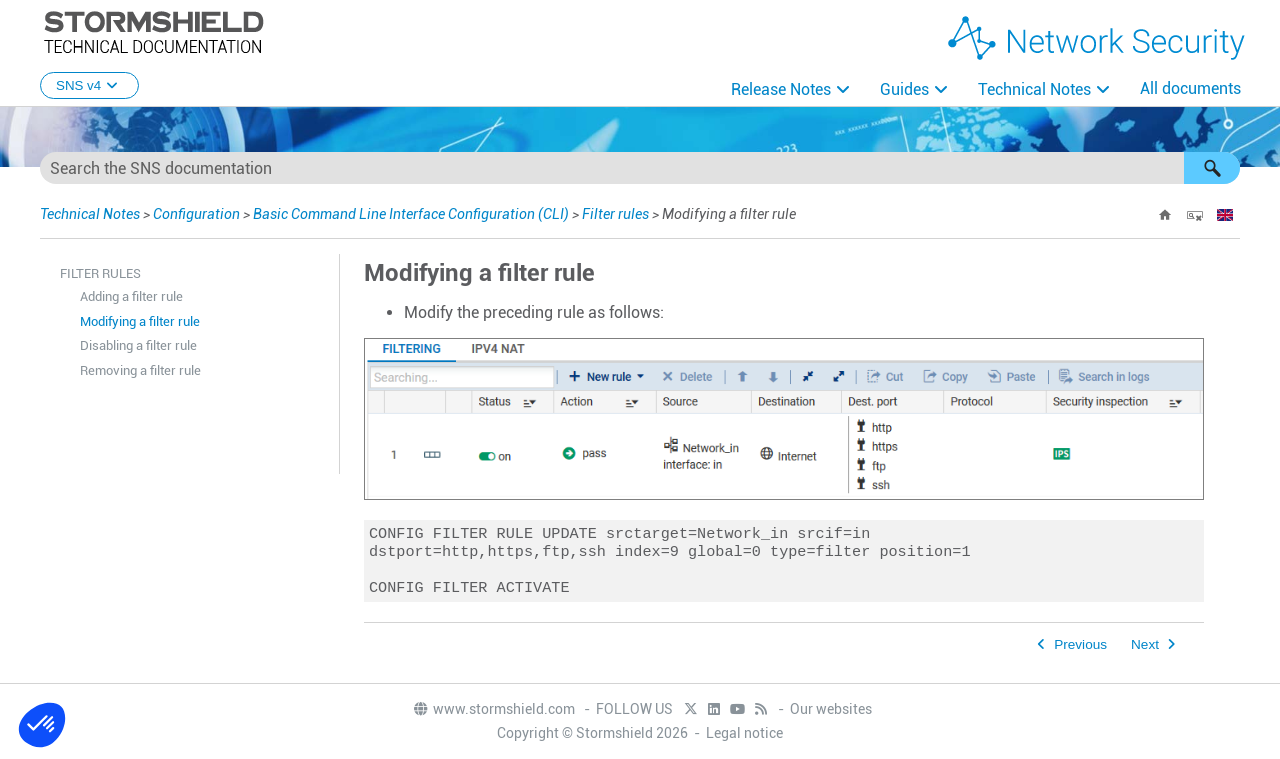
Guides (904, 89)
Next (1145, 652)
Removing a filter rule (140, 370)
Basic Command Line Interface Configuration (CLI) (411, 214)
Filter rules (615, 214)
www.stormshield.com (493, 710)
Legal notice (744, 734)
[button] (1212, 168)
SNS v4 (89, 85)
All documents (1190, 88)
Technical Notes (1034, 89)
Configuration (196, 214)
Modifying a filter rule (140, 321)
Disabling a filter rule (138, 345)
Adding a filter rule (131, 296)
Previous (1080, 652)
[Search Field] (640, 168)
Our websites (831, 710)
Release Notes (781, 89)
